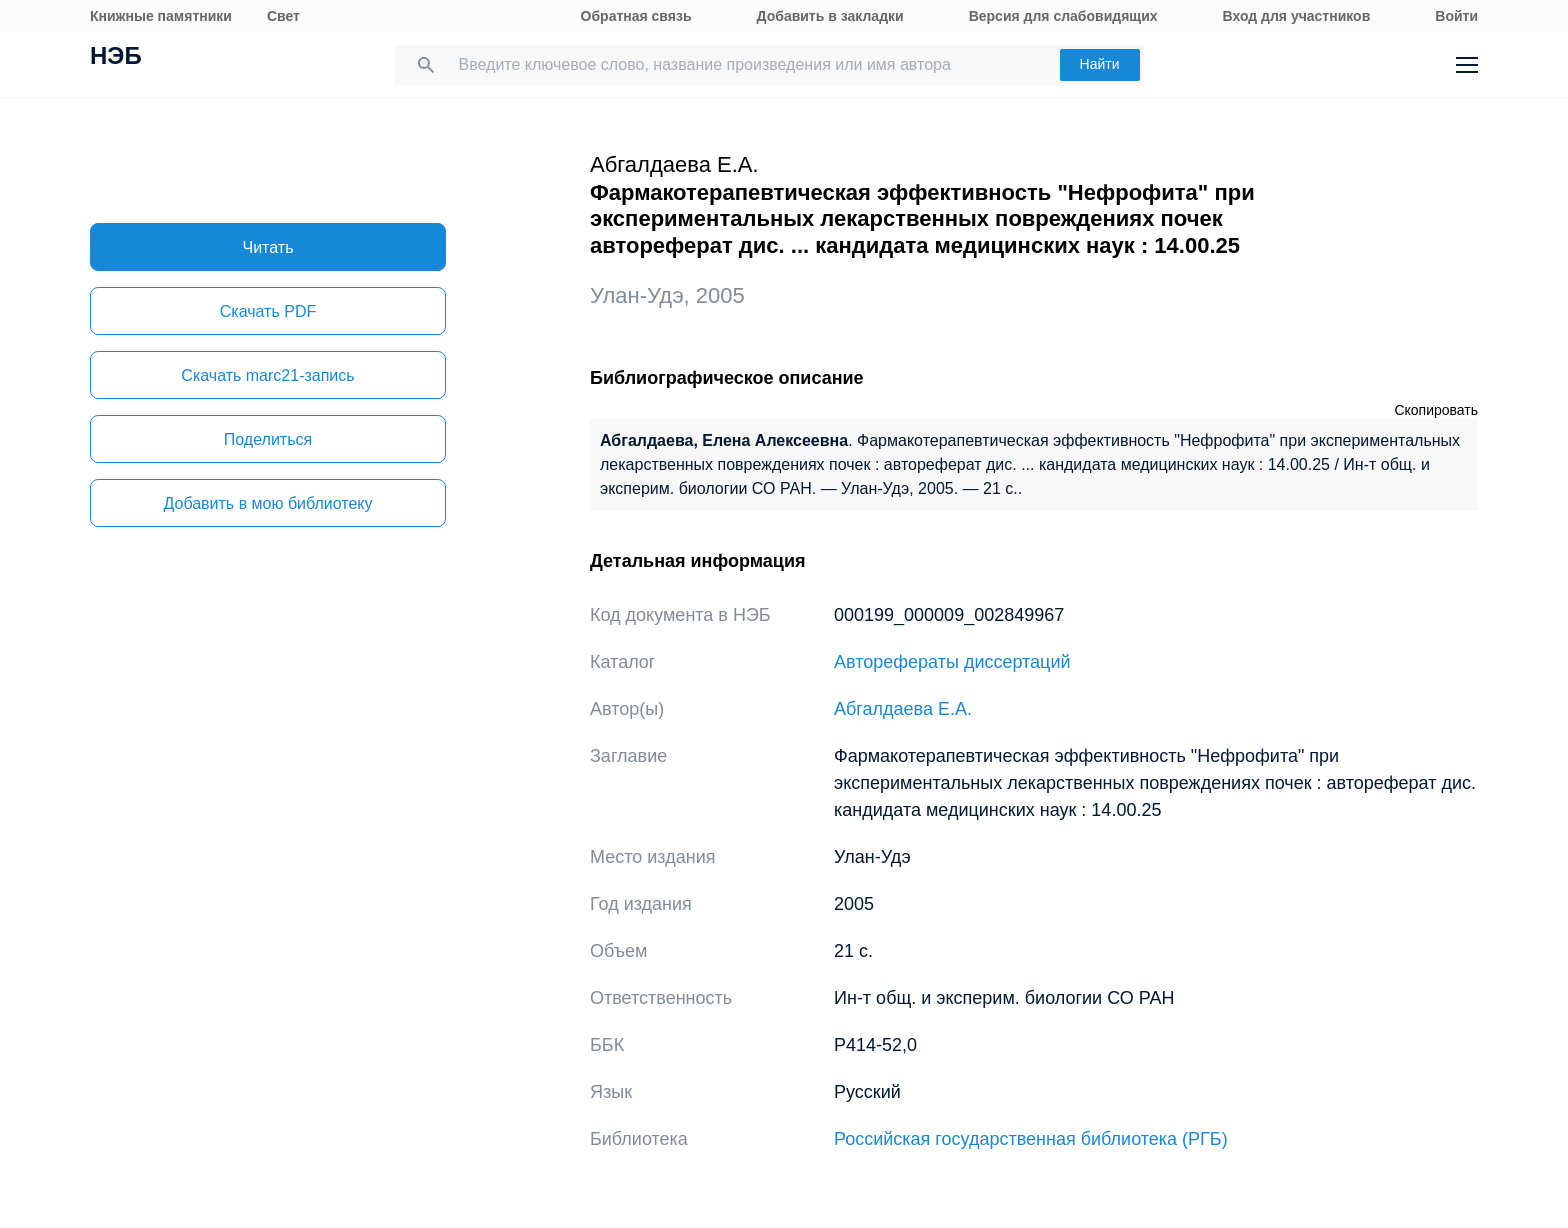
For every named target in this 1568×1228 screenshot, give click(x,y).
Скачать (268, 311)
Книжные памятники (161, 16)
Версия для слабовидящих (1063, 16)
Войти (1456, 16)
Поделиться (268, 439)
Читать (268, 247)
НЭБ (116, 58)
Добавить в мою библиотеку (267, 503)
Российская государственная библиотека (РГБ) (1031, 1139)
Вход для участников (1297, 16)
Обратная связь (636, 16)
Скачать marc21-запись (267, 375)
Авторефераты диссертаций (952, 662)
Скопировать (1436, 410)
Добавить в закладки (830, 16)
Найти (1100, 64)
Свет (283, 16)
